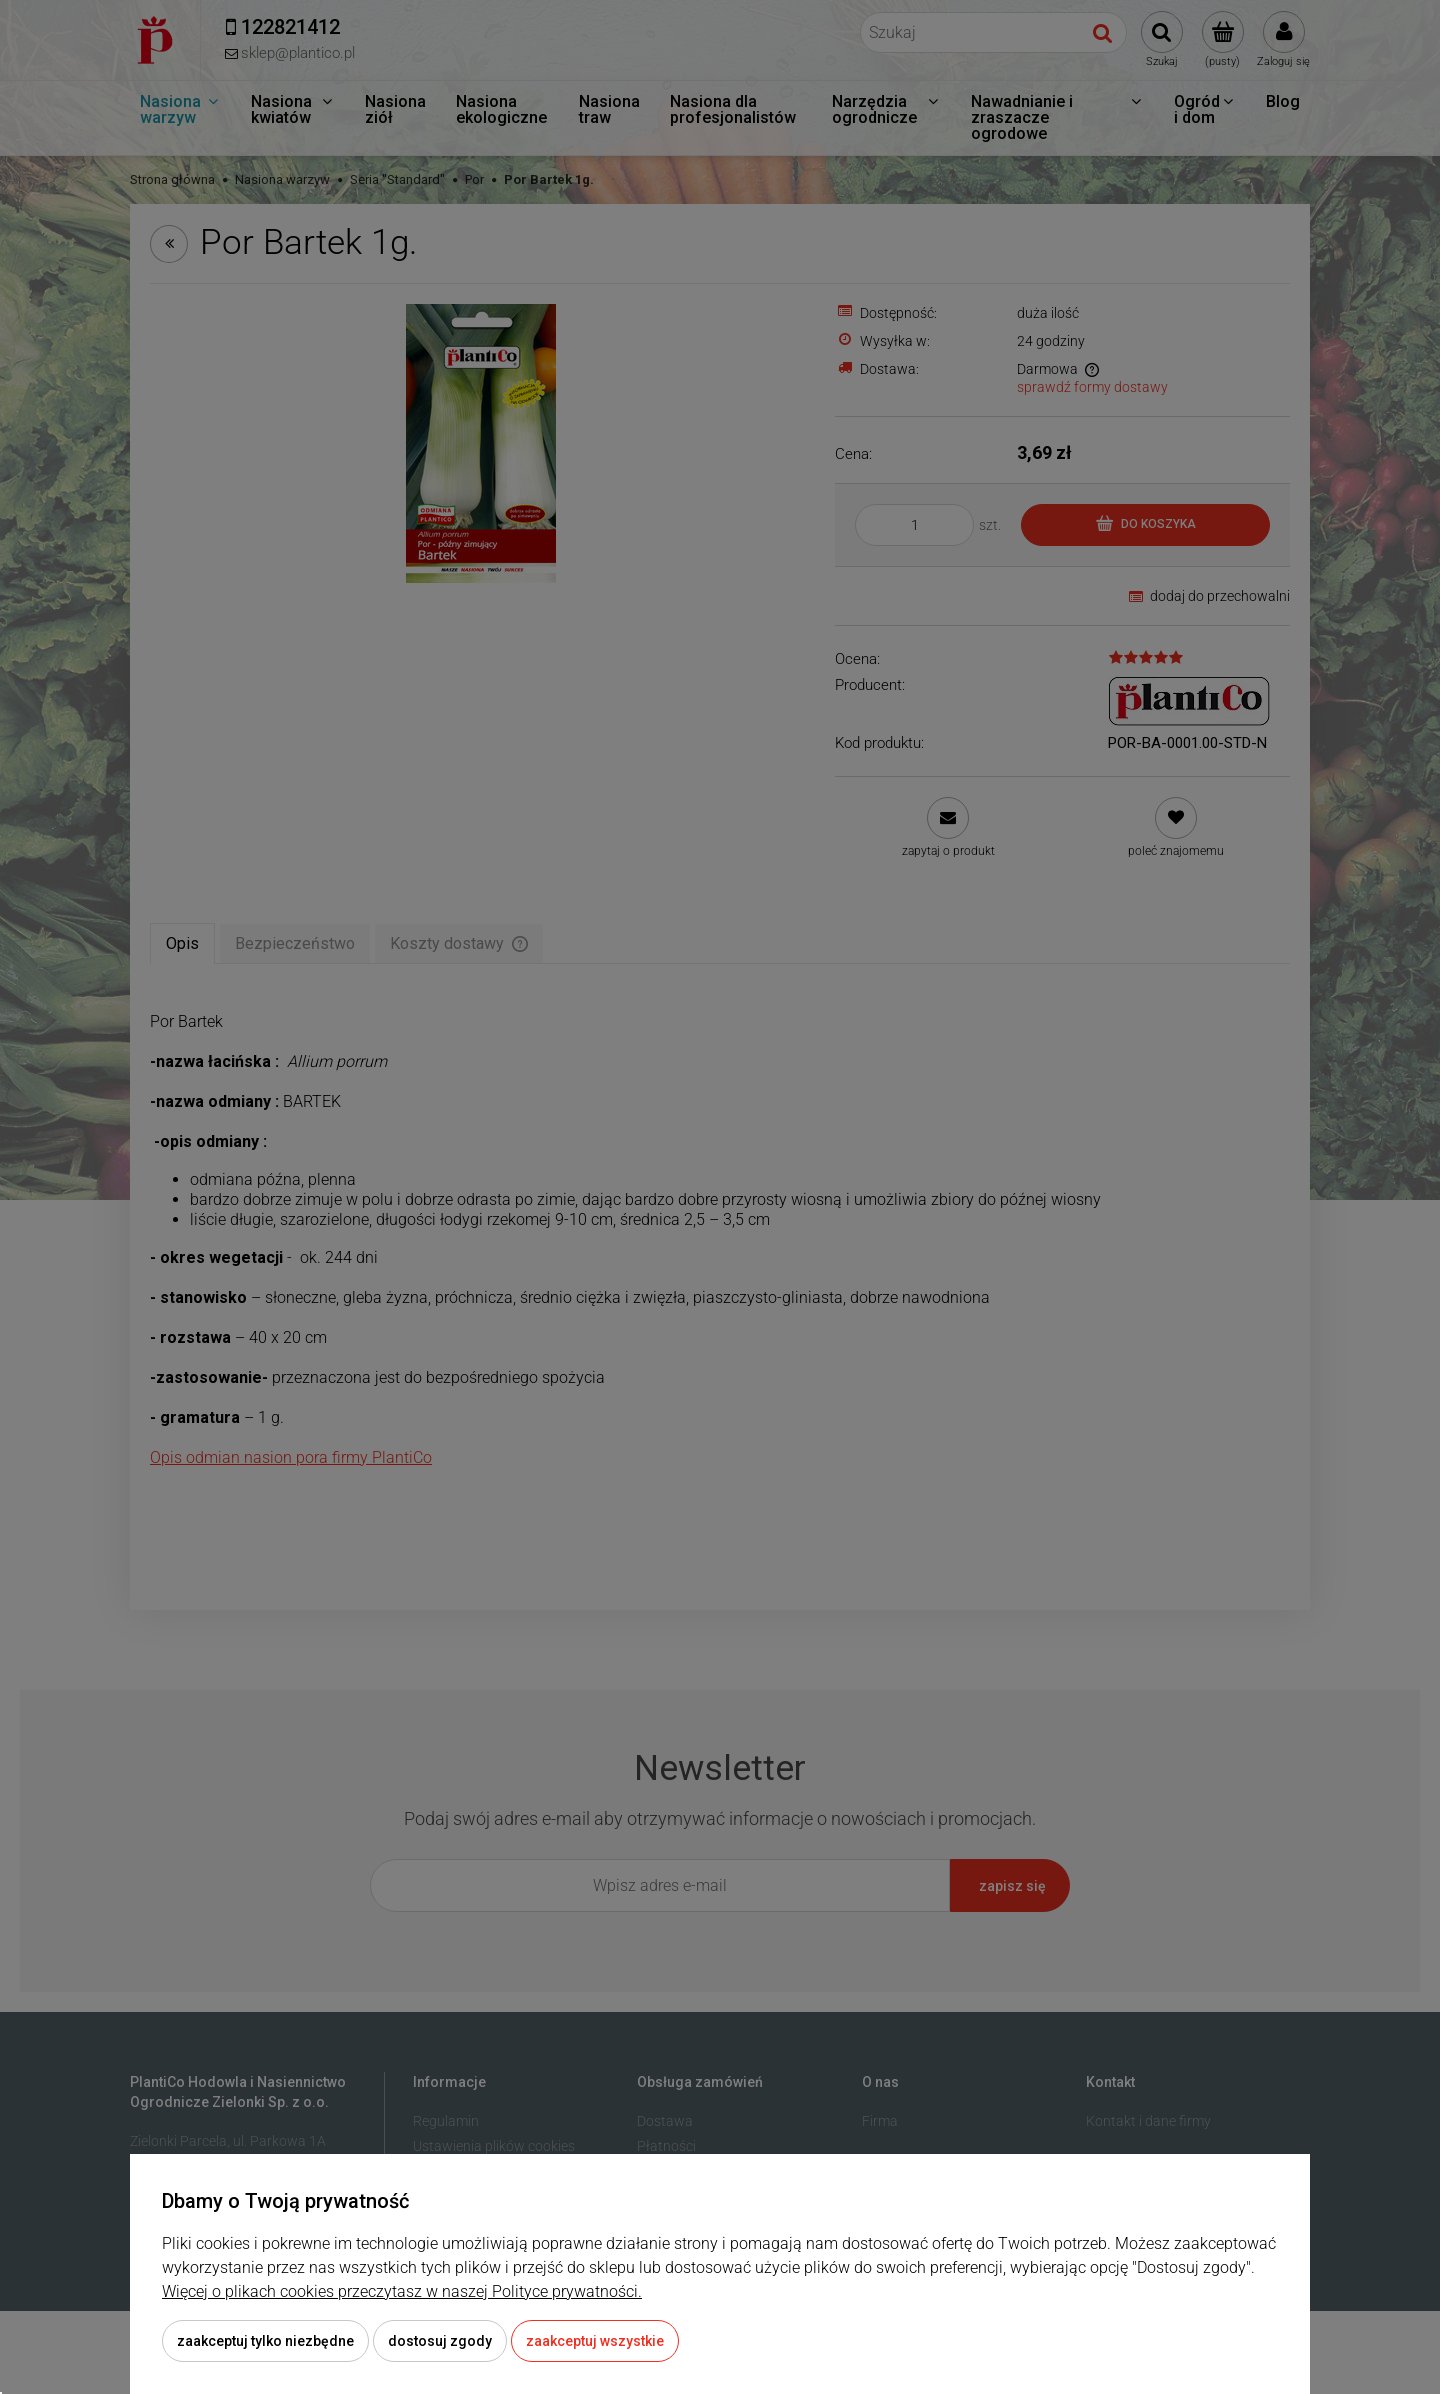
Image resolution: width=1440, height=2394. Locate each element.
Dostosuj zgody (440, 2341)
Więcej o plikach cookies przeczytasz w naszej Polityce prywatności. (402, 2291)
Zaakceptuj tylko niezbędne (265, 2341)
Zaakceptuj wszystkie (595, 2341)
